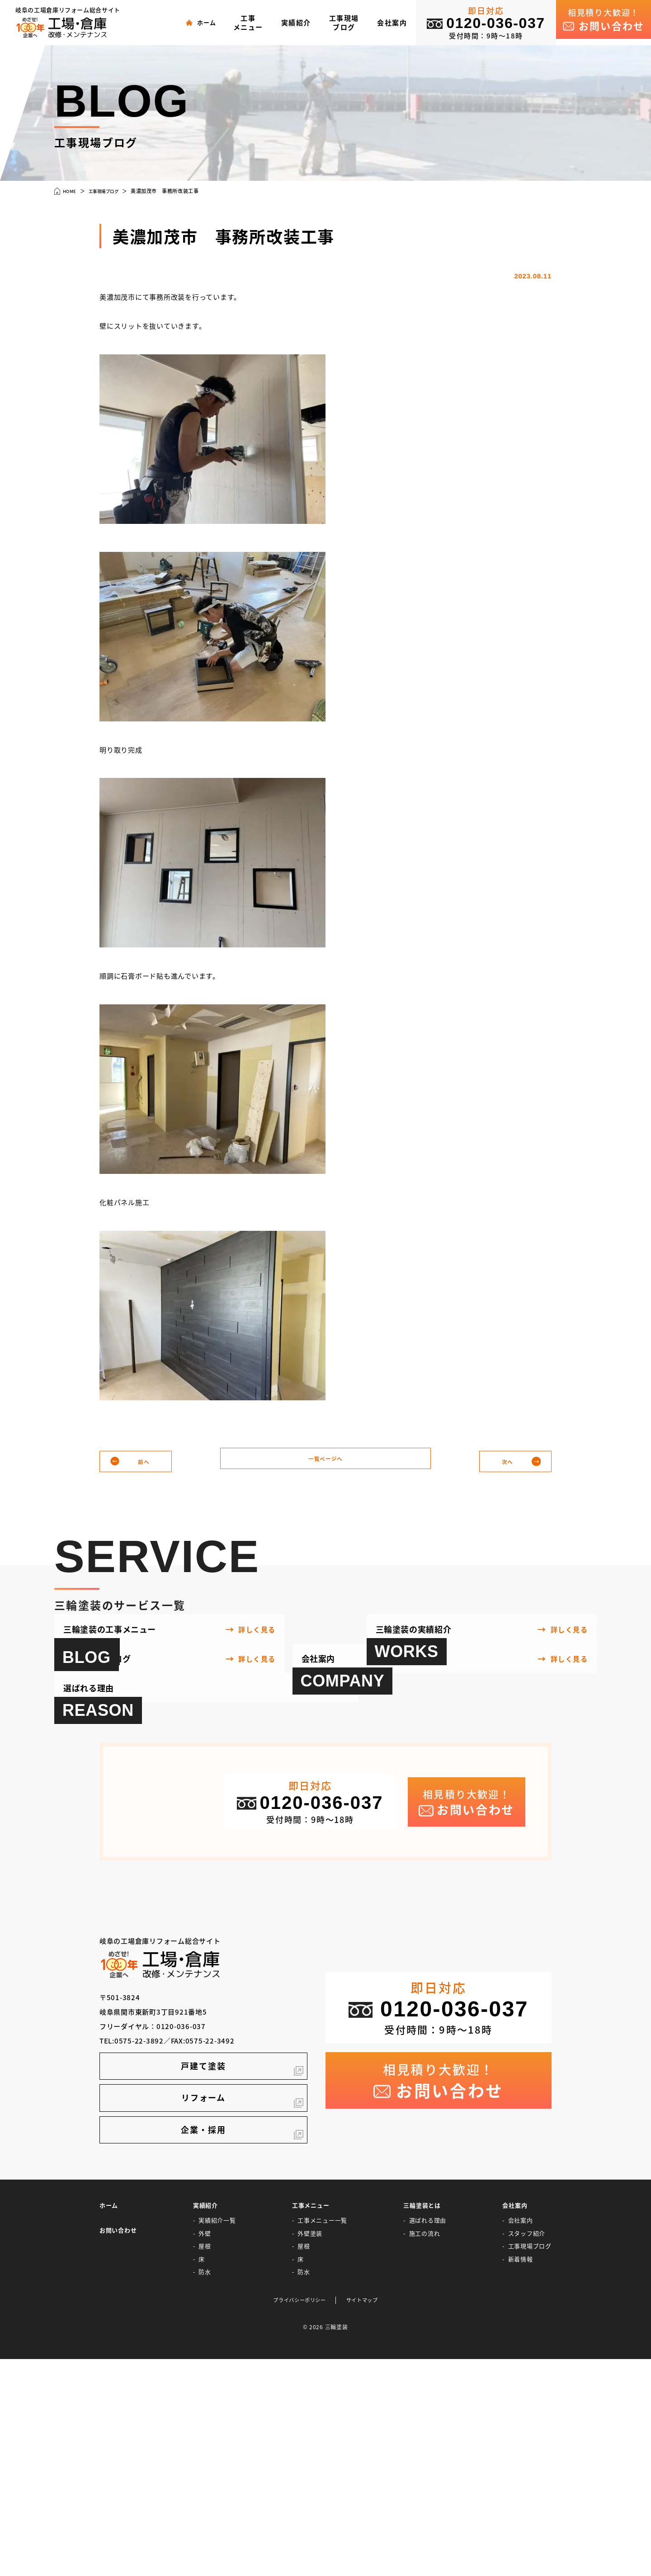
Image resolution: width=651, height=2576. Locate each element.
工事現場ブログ (530, 2462)
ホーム (108, 2421)
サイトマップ (367, 2517)
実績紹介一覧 (217, 2436)
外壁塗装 (309, 2449)
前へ (146, 1461)
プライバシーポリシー (296, 2517)
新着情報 (520, 2475)
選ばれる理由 (428, 2436)
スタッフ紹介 (527, 2449)
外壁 (204, 2449)
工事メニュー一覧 (322, 2436)
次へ (505, 1461)
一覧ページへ (325, 1461)
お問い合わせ (118, 2446)
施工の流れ (424, 2449)
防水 (204, 2488)
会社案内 (520, 2436)
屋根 (204, 2462)
